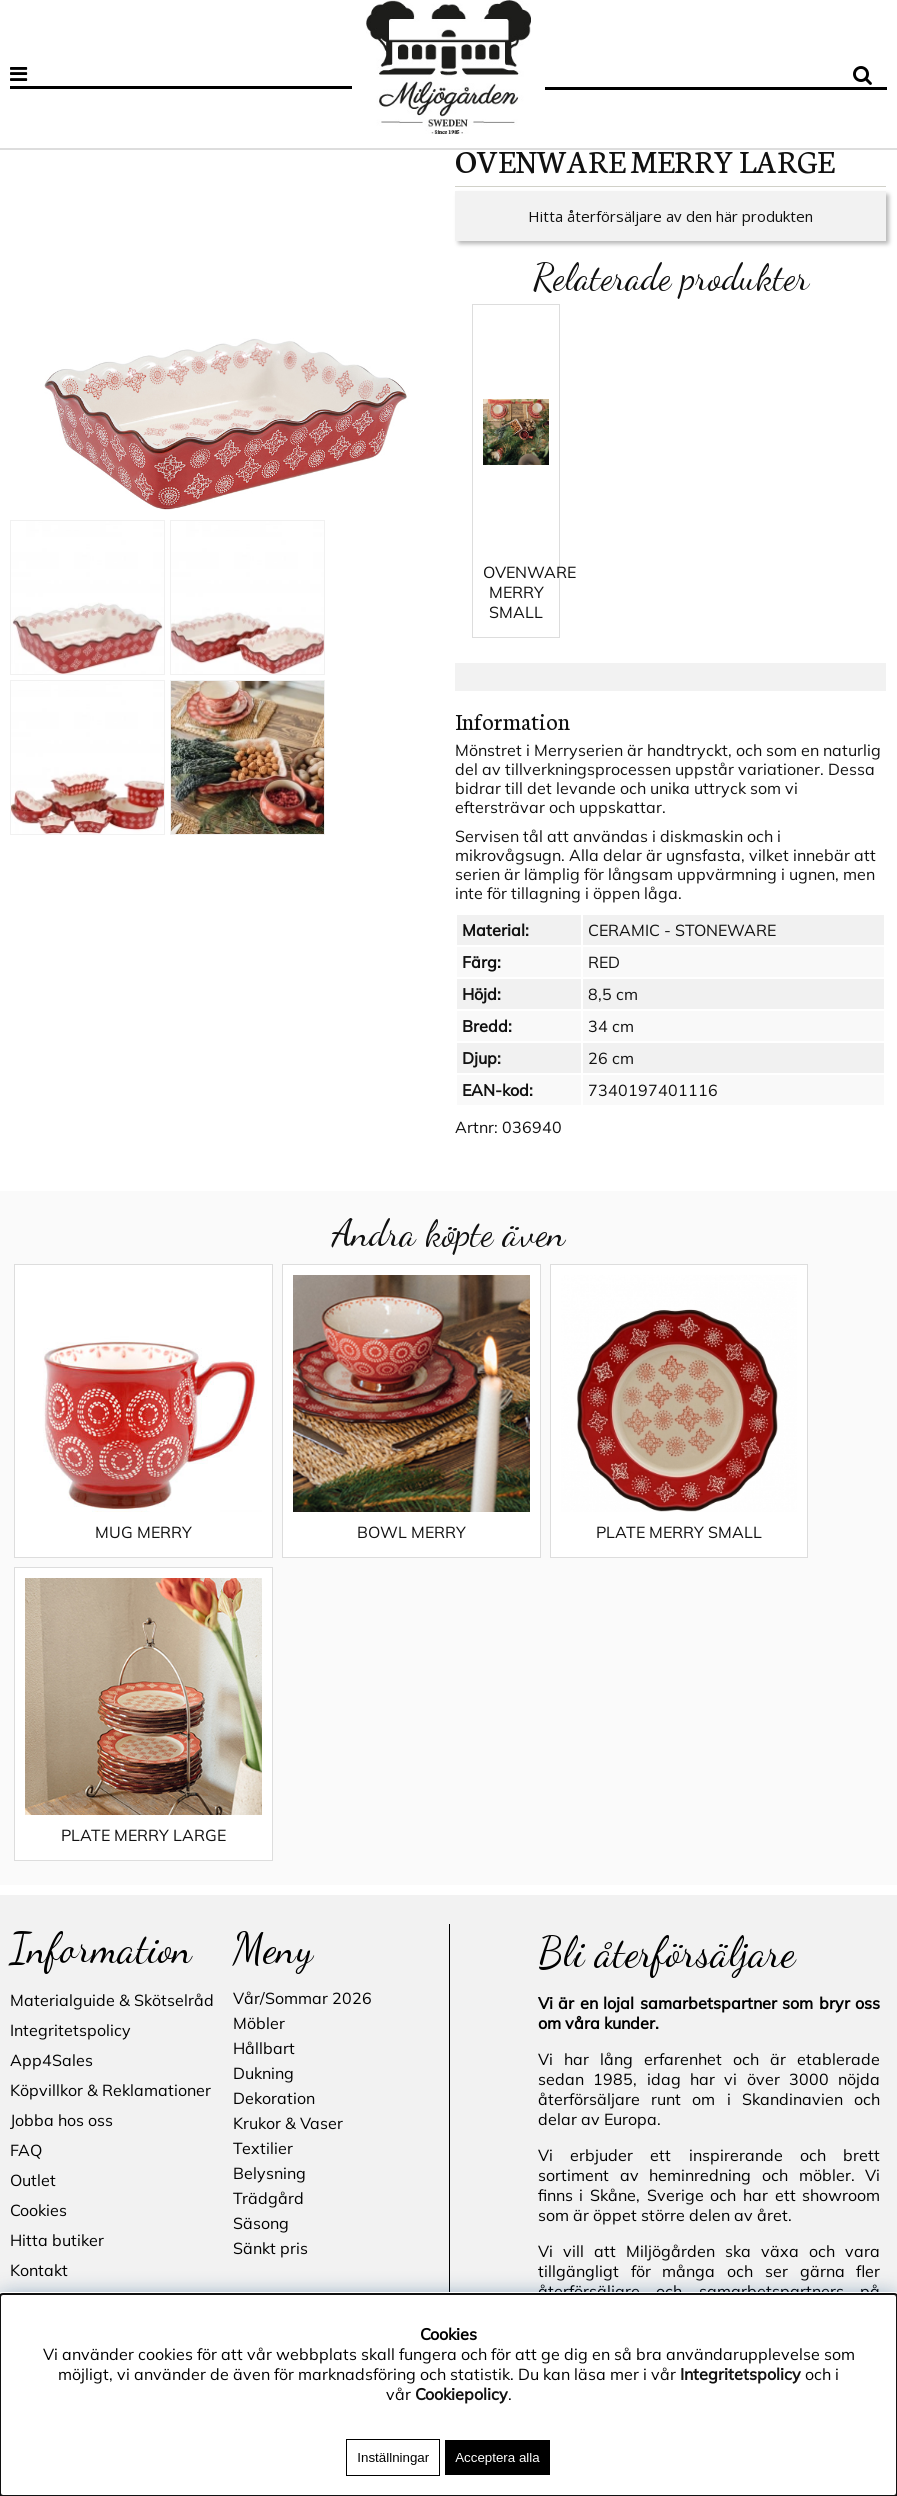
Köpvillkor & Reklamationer (110, 1807)
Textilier (263, 1865)
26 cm (611, 1078)
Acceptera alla (497, 2457)
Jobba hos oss (61, 1837)
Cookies (38, 1927)
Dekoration (274, 1815)
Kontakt (39, 1987)
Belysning (269, 1890)
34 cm (611, 1046)
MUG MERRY (119, 1552)
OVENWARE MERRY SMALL (529, 612)
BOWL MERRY (338, 1552)
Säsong (261, 1940)
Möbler (259, 1740)
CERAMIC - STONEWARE (682, 950)
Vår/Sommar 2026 (302, 1715)
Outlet (33, 1897)
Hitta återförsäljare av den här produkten (670, 236)
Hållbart (264, 1765)
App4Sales (51, 1777)
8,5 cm (613, 1014)
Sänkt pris (270, 1965)
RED (604, 982)
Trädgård (268, 1915)
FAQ (26, 1867)
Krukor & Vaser (288, 1840)
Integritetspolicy (70, 1747)
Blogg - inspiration (79, 2017)
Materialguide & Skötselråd (112, 1717)
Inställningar (393, 2457)
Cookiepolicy (461, 2394)
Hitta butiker (57, 1957)
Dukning (263, 1790)
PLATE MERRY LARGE (777, 1552)
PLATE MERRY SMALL (558, 1552)
